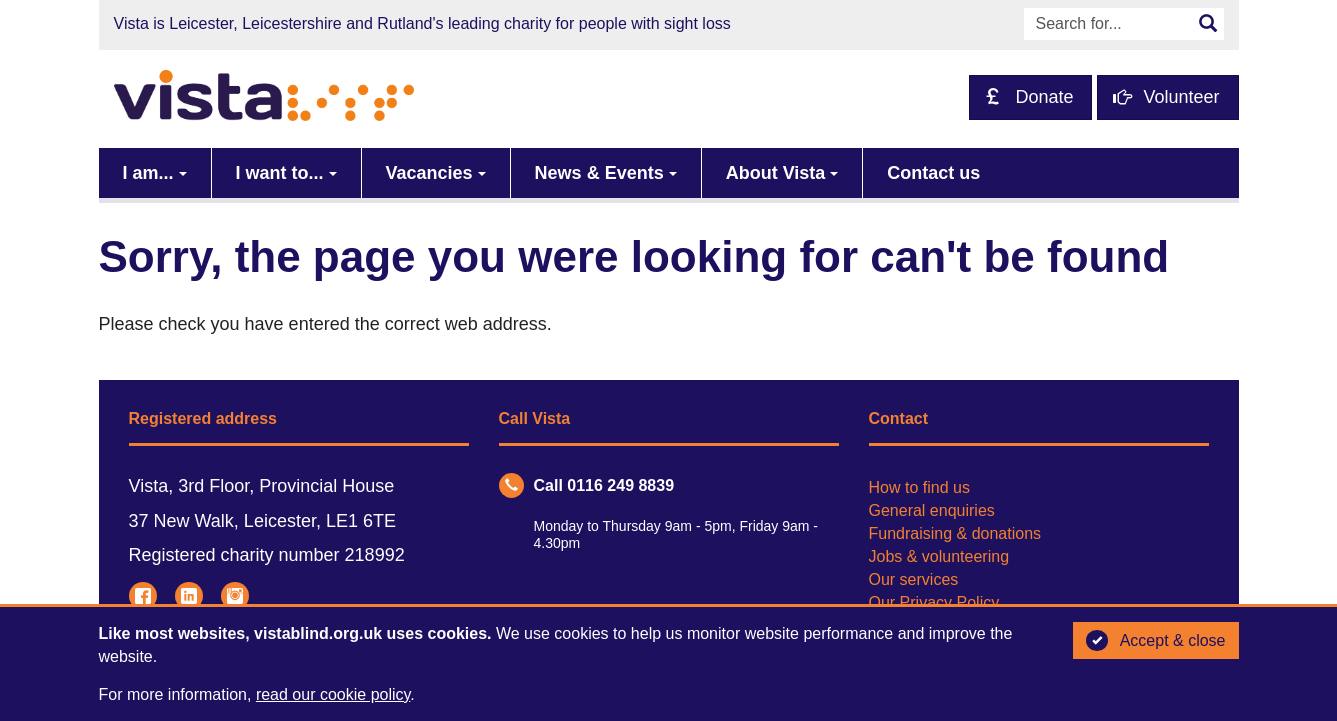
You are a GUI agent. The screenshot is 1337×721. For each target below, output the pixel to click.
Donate (1029, 97)
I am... (148, 173)
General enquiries (932, 510)
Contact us (933, 173)
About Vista (776, 173)
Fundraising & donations (955, 533)
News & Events (599, 173)
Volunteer (1166, 97)
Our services (914, 579)
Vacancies (429, 173)
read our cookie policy (333, 694)
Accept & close (1156, 641)
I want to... (280, 173)
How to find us (919, 487)
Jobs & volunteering (939, 556)
